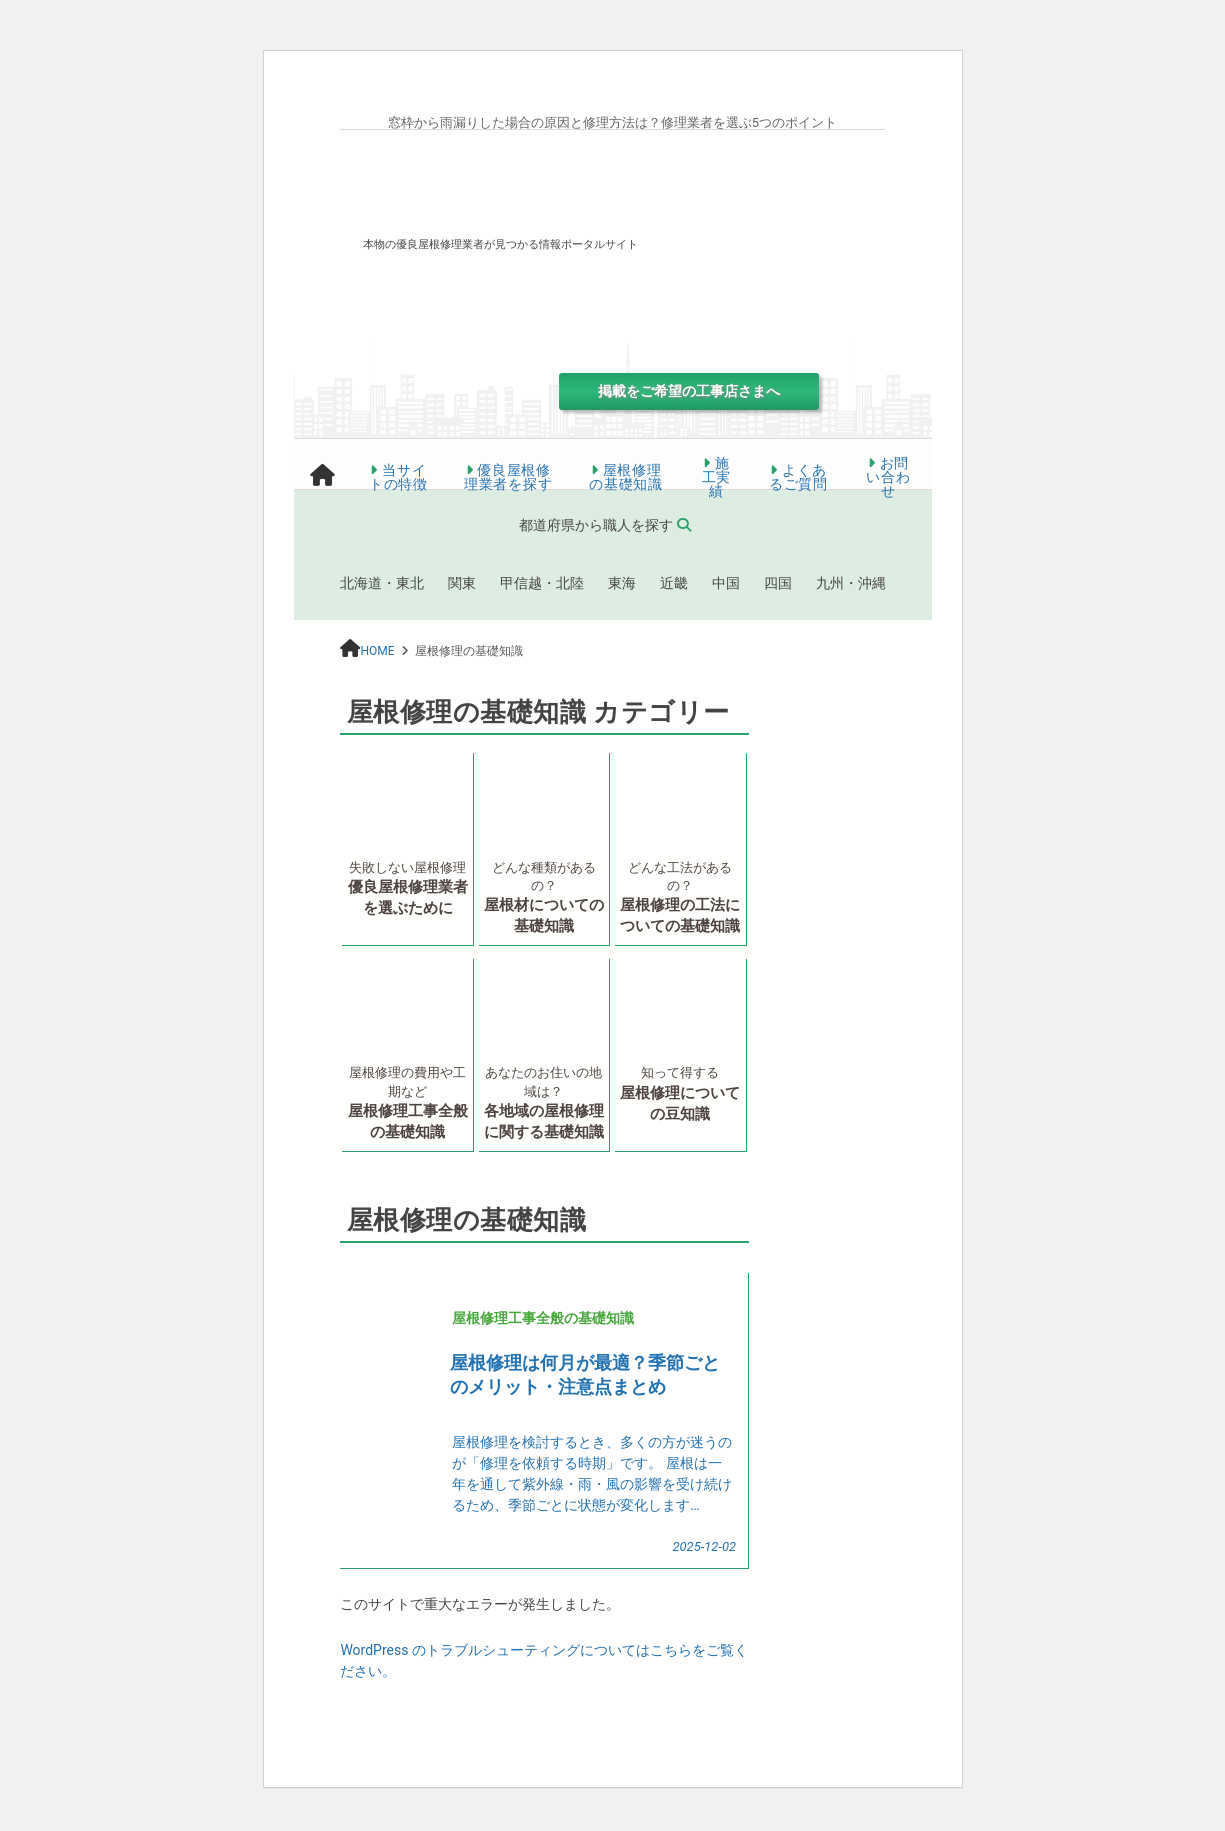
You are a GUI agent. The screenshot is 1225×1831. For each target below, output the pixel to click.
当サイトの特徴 (398, 477)
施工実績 (716, 477)
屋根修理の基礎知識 (626, 477)
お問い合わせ (888, 477)
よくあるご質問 (798, 477)
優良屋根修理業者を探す (508, 477)
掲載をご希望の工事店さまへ (689, 391)
